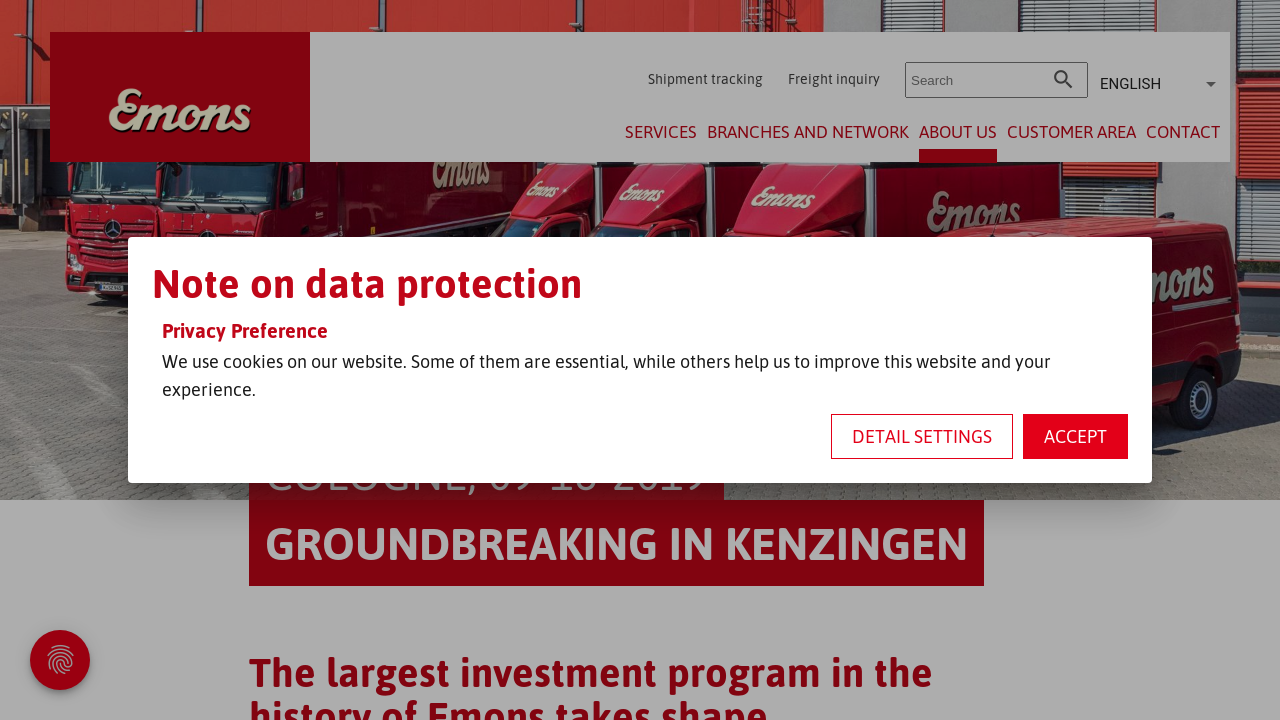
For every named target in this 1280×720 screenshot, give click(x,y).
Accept (1075, 436)
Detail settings (922, 436)
